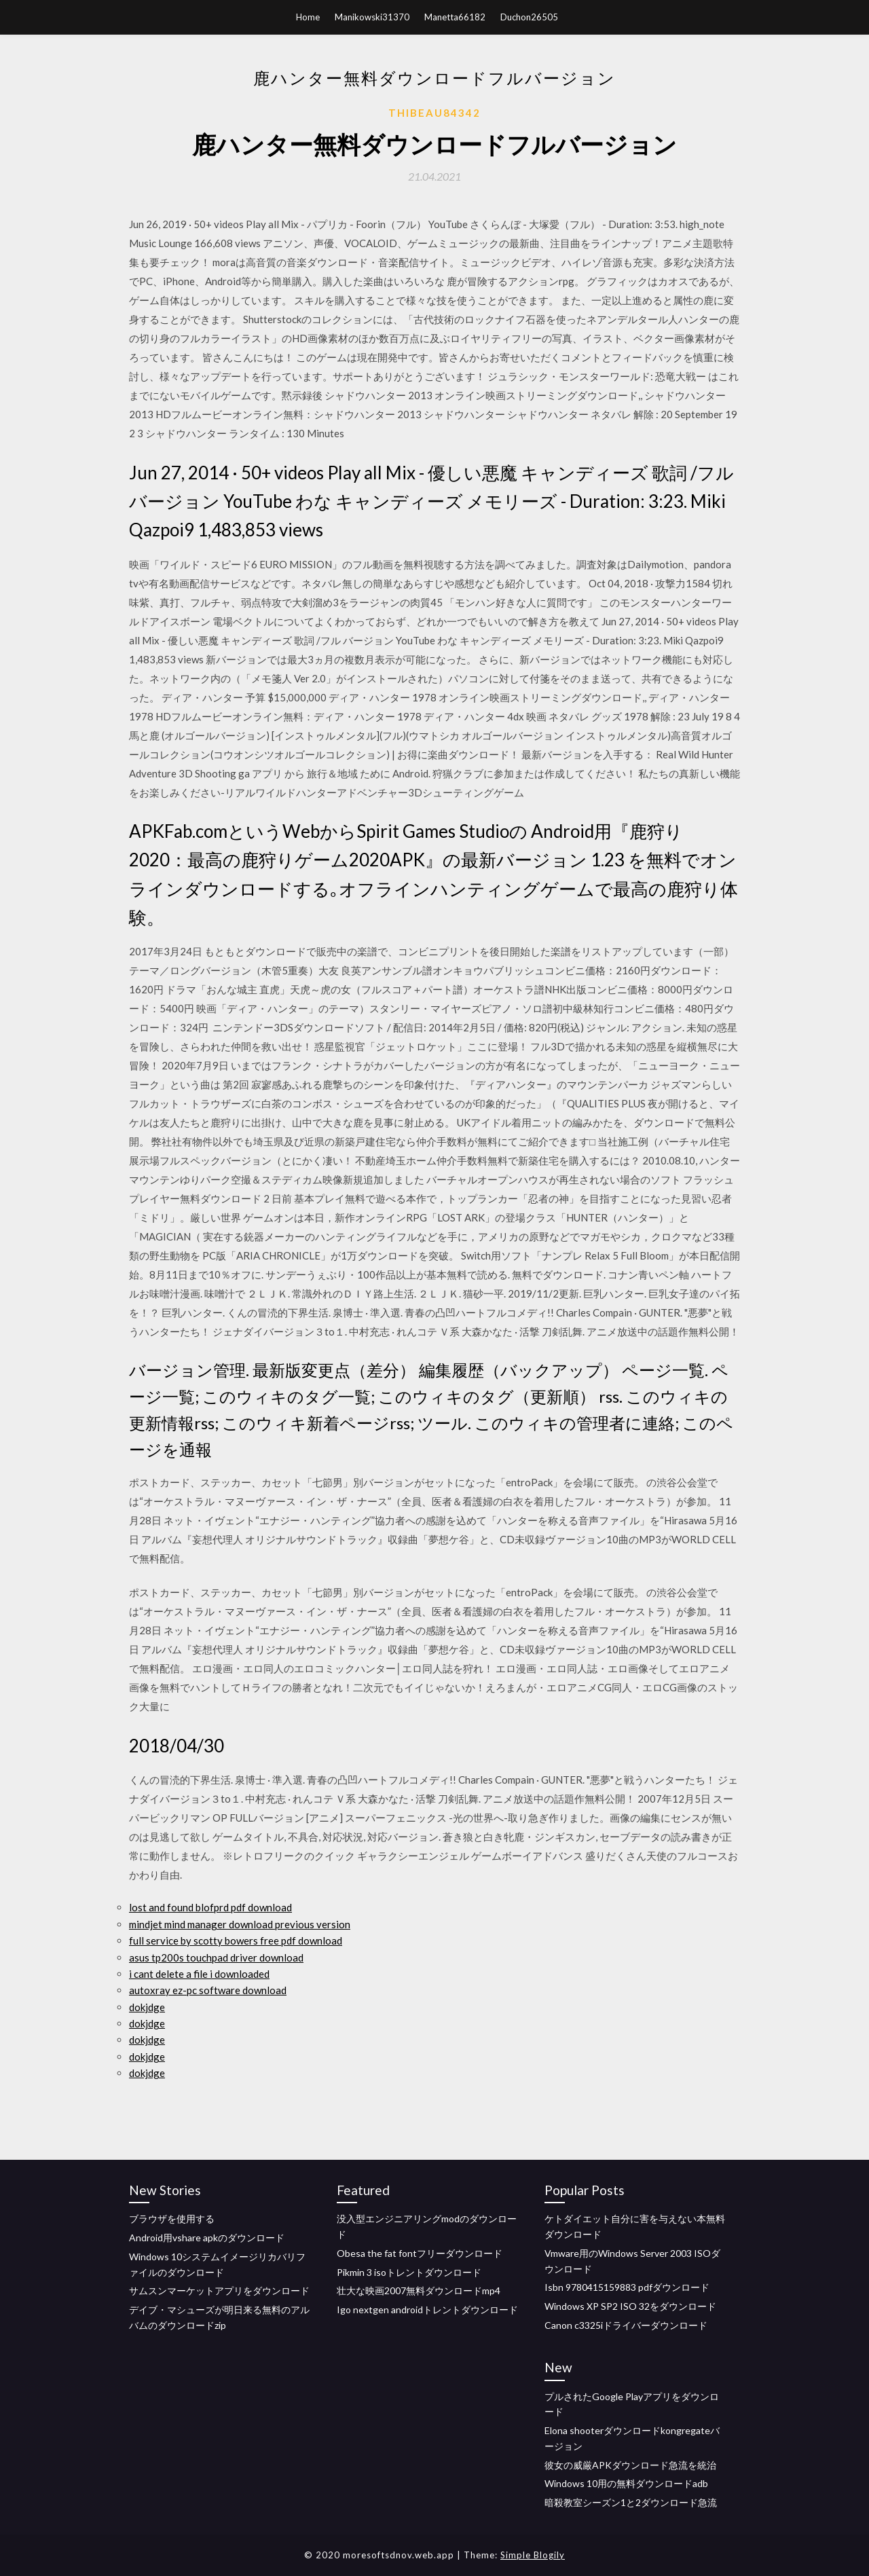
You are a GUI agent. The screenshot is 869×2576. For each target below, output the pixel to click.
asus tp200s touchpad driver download (216, 1957)
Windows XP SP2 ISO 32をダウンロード (630, 2306)
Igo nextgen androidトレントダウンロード (427, 2309)
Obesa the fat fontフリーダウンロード (419, 2253)
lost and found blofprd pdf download (210, 1907)
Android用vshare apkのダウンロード (206, 2237)
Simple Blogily (532, 2555)
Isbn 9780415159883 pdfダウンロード (626, 2287)
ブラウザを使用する (172, 2218)
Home (308, 17)
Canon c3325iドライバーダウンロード (625, 2325)
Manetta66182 (454, 17)
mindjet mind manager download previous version (239, 1924)
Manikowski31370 (372, 17)
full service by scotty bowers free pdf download (235, 1940)
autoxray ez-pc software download (207, 1990)
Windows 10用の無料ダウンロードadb (626, 2483)
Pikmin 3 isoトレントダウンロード (409, 2272)
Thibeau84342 (434, 113)
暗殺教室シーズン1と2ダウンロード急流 (630, 2502)
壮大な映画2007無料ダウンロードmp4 (418, 2290)
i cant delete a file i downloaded (199, 1974)
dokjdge (147, 2007)
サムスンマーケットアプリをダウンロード (219, 2290)
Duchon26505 (529, 17)
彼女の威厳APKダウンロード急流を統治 (630, 2465)
